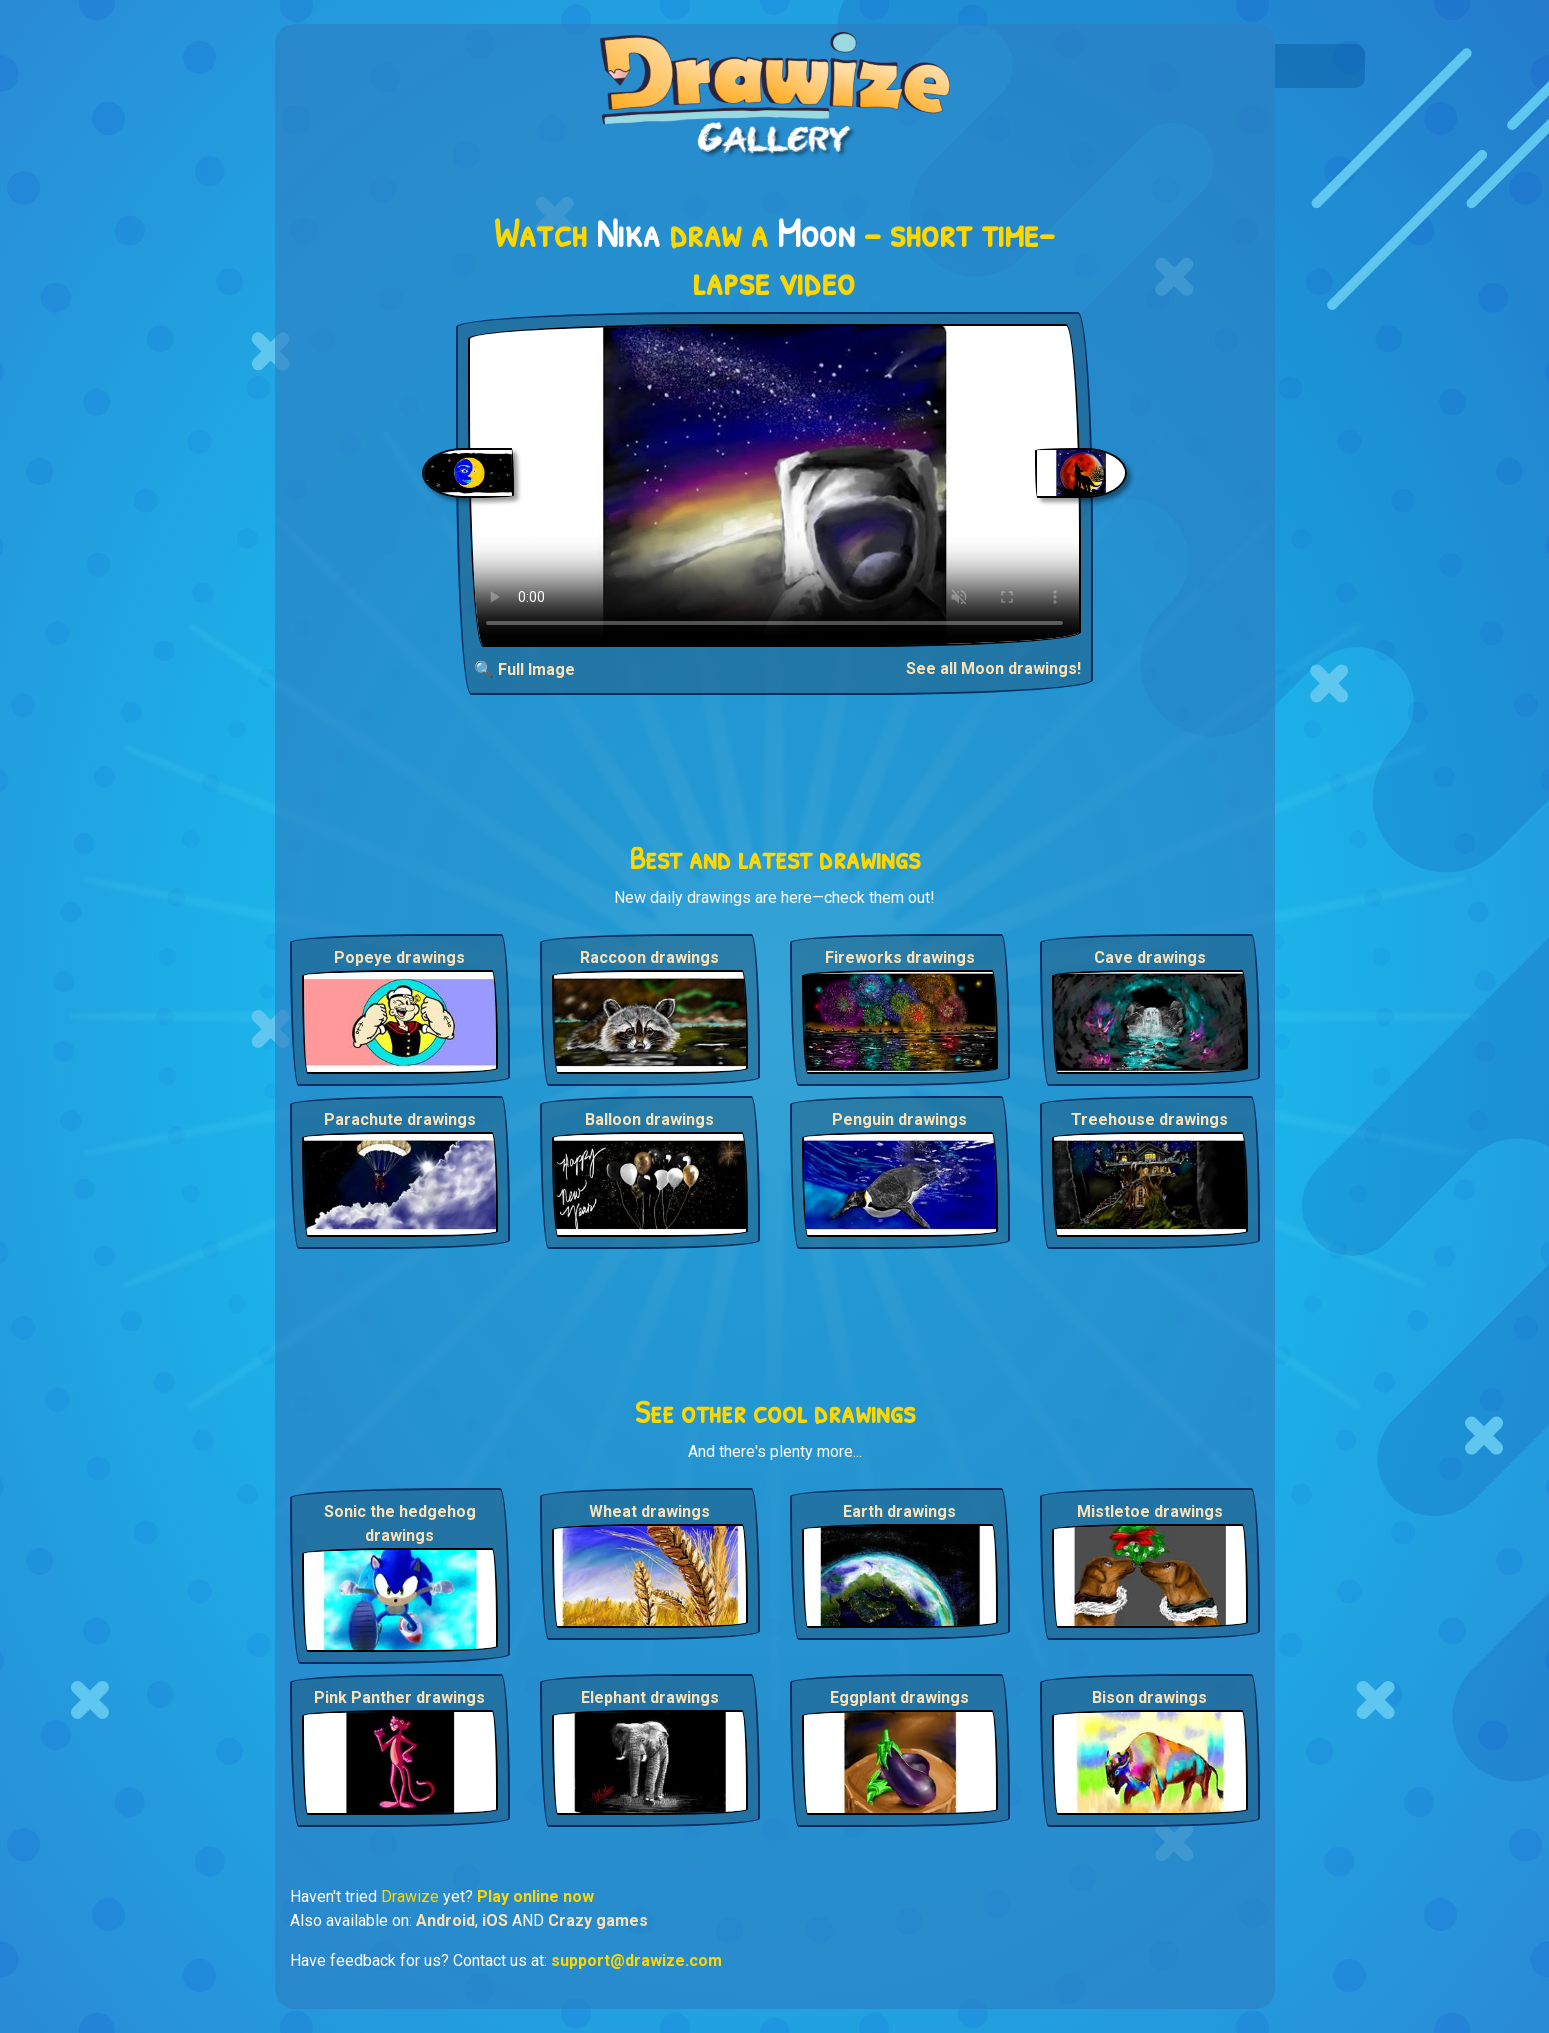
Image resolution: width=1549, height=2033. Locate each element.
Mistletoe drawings (1150, 1511)
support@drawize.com (636, 1960)
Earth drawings (899, 1511)
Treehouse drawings (1149, 1119)
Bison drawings (1149, 1697)
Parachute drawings (400, 1119)
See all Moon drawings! (993, 668)
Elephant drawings (650, 1697)
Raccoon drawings (649, 957)
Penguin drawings (899, 1119)
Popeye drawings (399, 957)
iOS (495, 1920)
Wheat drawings (649, 1511)
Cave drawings (1150, 957)
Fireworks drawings (900, 957)
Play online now (535, 1896)
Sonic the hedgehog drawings (400, 1523)
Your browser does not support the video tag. (774, 485)
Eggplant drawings (899, 1697)
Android (445, 1920)
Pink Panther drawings (399, 1697)
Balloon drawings (649, 1119)
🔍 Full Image (524, 669)
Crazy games (598, 1920)
